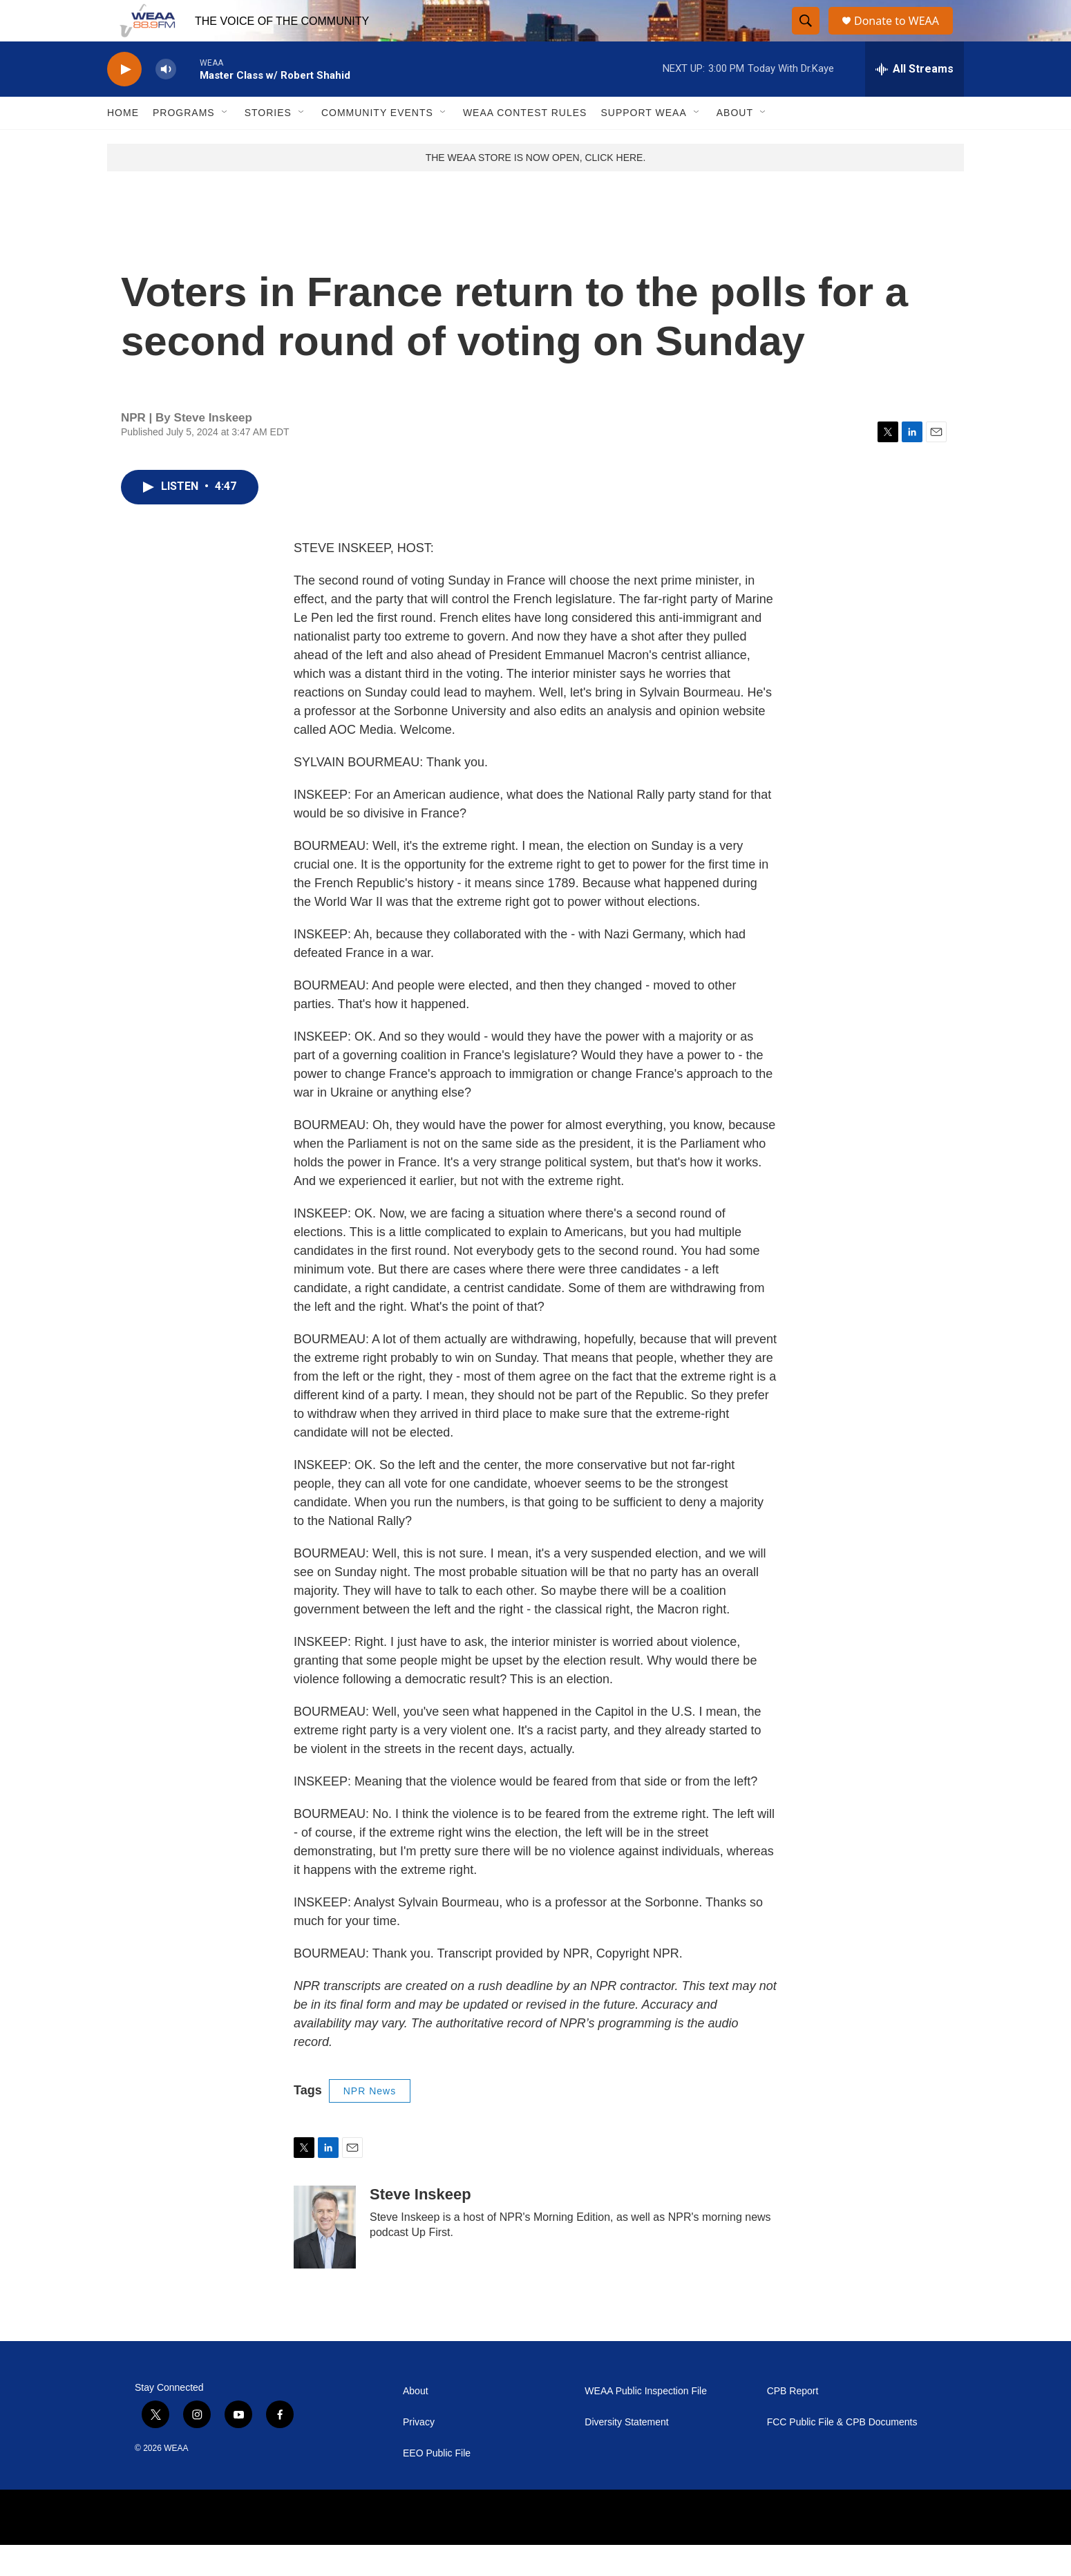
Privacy (419, 2453)
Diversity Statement (626, 2453)
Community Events (377, 143)
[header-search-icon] (806, 36)
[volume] (166, 100)
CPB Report (793, 2422)
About (735, 143)
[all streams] (914, 100)
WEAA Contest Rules (525, 143)
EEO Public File (437, 2484)
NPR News (369, 2122)
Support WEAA (643, 143)
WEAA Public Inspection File (646, 2422)
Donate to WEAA (902, 36)
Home (123, 143)
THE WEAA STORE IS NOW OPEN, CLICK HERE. (536, 188)
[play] (124, 100)
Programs (184, 143)
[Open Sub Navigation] (225, 143)
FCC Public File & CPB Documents (842, 2453)
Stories (268, 143)
